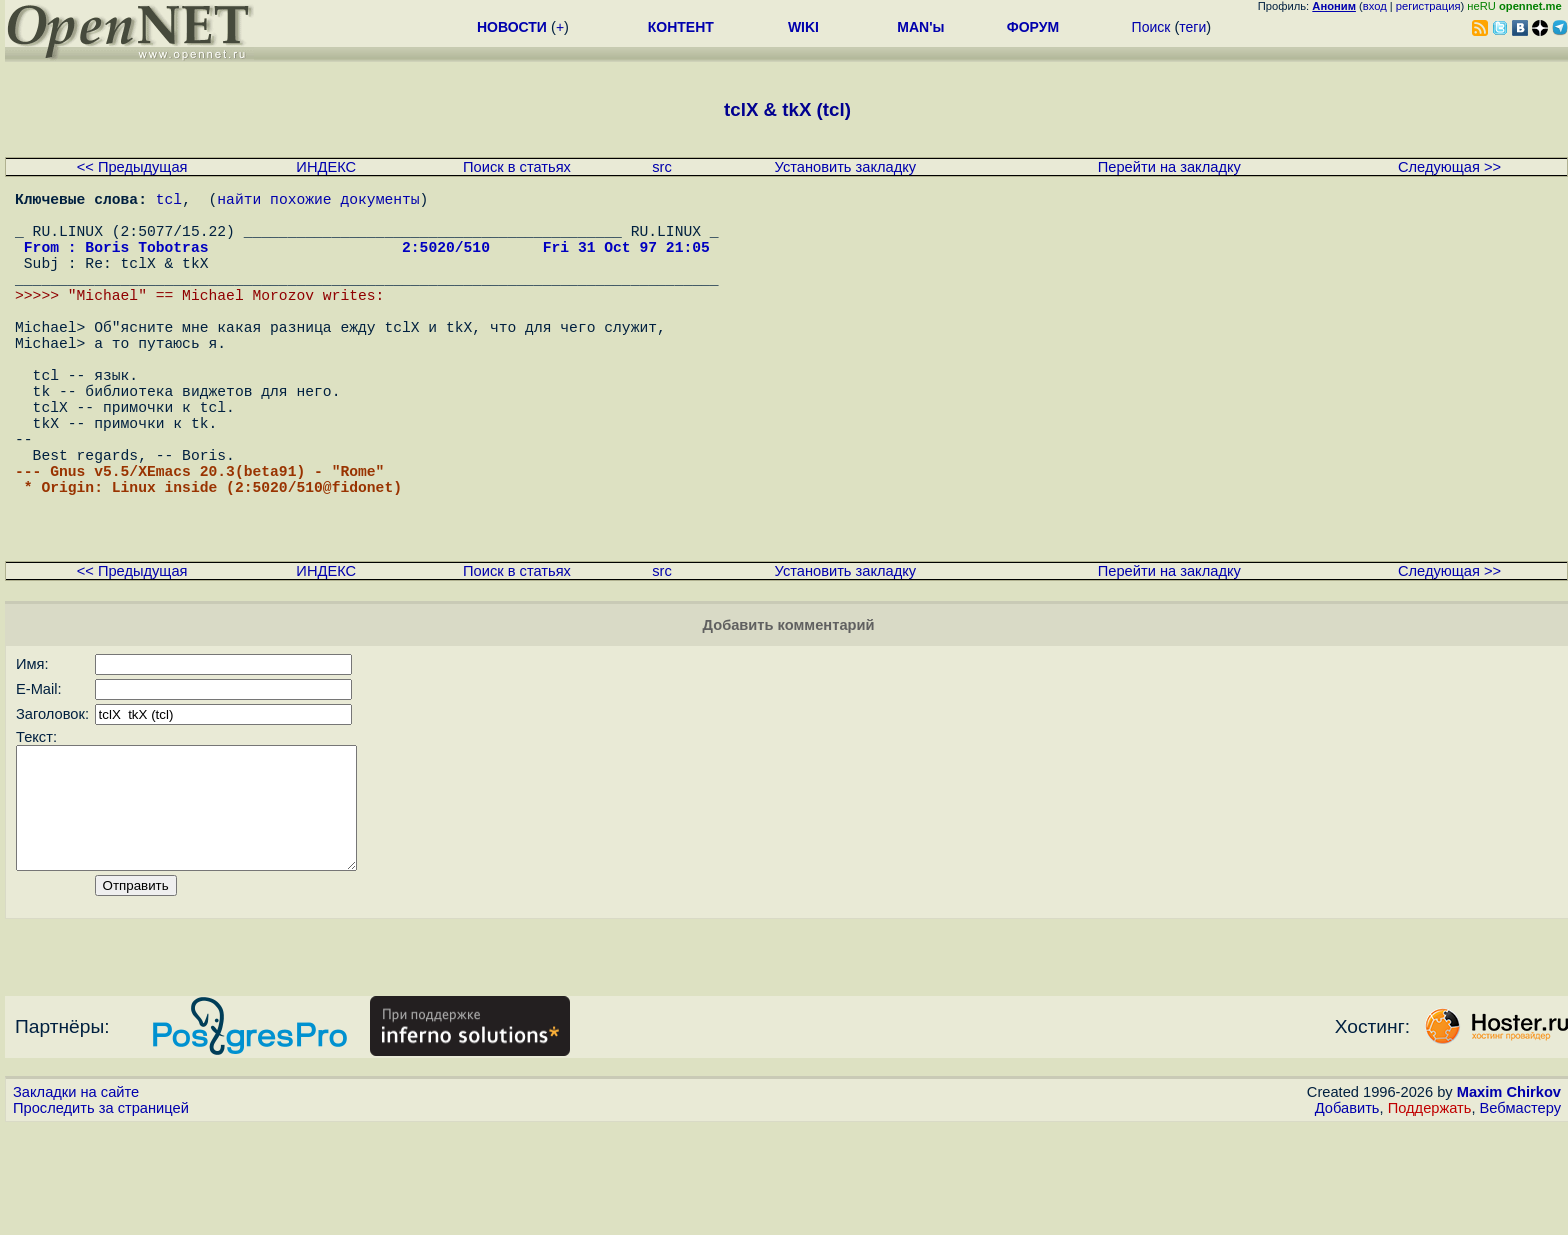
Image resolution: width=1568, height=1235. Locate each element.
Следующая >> (1449, 167)
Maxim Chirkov (1509, 1200)
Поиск (1151, 27)
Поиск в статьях (517, 167)
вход (1375, 6)
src (662, 167)
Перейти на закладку (1169, 167)
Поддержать (1430, 1216)
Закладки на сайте (76, 1200)
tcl (169, 202)
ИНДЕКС (326, 167)
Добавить (1347, 1216)
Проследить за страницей (101, 1216)
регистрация (1428, 6)
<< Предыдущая (132, 167)
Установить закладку (846, 167)
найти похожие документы (318, 202)
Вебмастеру (1520, 1216)
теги (1192, 27)
